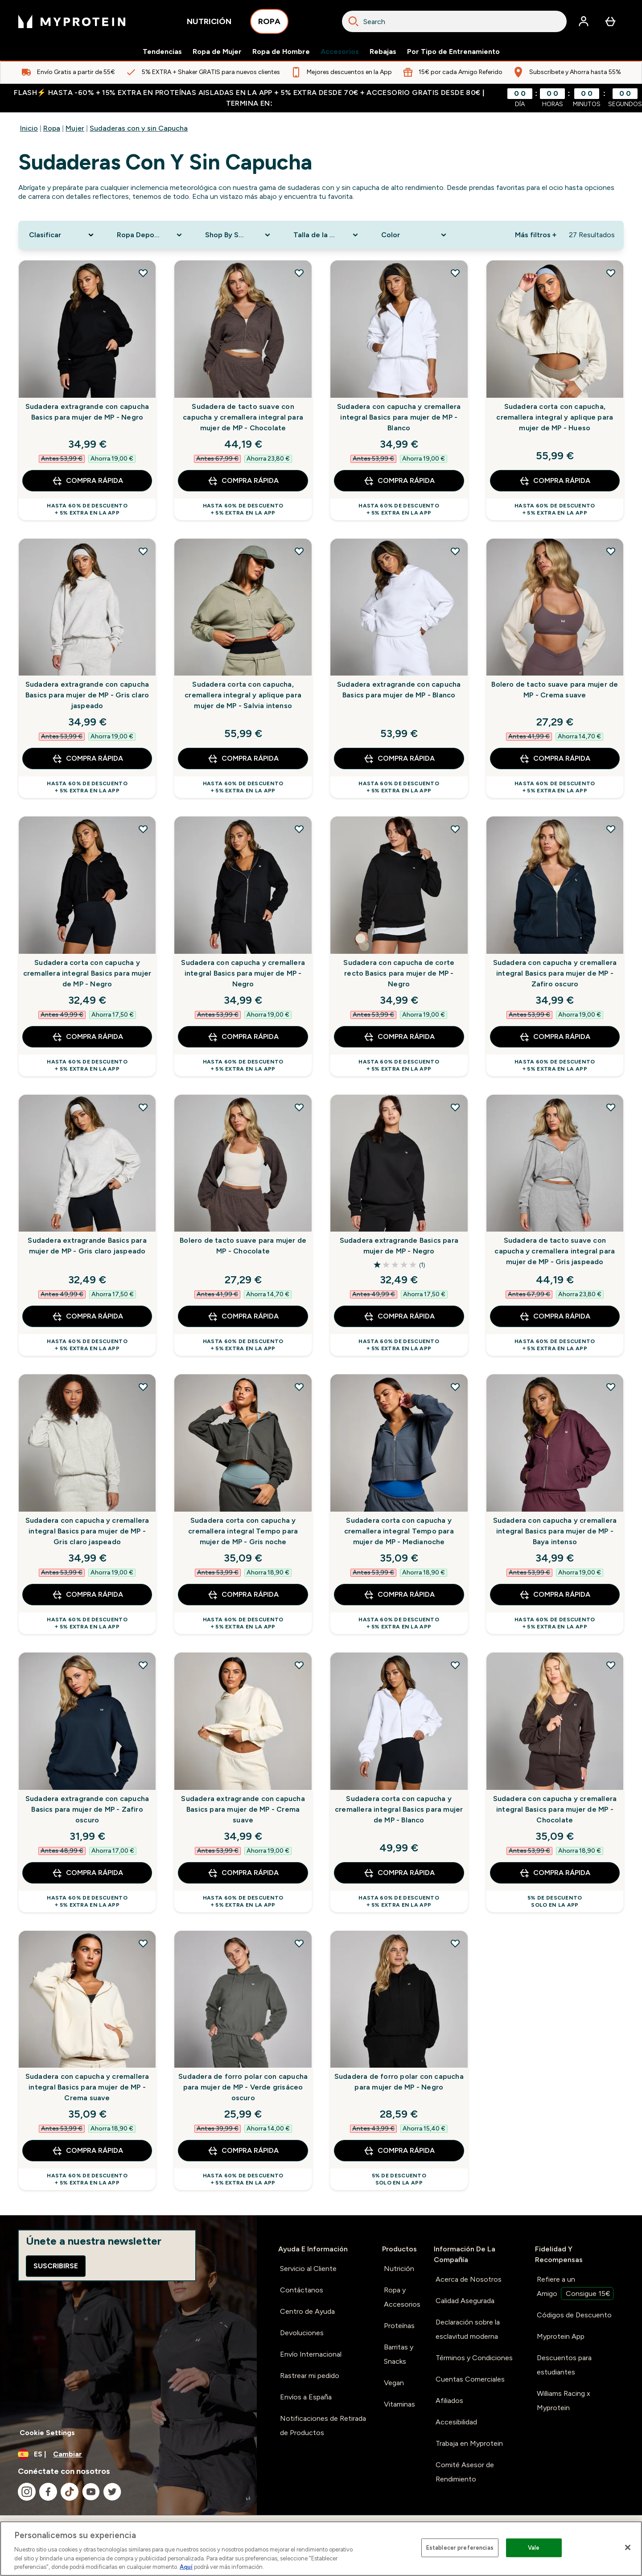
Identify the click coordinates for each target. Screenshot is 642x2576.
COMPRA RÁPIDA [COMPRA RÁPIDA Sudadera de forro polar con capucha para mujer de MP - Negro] (399, 2150)
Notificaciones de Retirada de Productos (323, 2425)
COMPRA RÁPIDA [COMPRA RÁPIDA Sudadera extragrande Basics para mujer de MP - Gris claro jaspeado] (87, 1316)
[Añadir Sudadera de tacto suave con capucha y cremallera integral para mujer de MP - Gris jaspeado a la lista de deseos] (611, 1107)
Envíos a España (306, 2397)
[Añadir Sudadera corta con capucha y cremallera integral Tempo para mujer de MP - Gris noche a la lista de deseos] (299, 1387)
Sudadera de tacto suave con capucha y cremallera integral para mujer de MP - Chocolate (243, 417)
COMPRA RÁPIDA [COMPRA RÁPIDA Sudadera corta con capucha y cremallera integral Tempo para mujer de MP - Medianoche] (399, 1594)
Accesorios (340, 51)
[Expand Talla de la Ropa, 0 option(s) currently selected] (326, 235)
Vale (534, 2547)
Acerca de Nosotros (469, 2279)
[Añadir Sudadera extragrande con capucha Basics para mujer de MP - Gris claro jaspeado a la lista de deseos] (143, 551)
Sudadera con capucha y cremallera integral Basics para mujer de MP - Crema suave (87, 2087)
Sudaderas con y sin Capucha (139, 128)
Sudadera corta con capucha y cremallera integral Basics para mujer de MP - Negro (87, 973)
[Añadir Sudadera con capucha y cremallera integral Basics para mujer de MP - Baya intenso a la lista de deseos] (611, 1387)
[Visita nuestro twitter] (112, 2492)
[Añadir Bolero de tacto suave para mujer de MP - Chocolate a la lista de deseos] (299, 1107)
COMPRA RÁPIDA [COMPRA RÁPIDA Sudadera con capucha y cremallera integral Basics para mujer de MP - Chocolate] (554, 1872)
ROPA (269, 23)
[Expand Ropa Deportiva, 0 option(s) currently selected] (150, 235)
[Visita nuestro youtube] (91, 2492)
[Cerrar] (628, 2547)
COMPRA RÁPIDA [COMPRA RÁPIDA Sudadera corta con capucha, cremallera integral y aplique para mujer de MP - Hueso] (554, 480)
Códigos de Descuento (574, 2315)
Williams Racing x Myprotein (563, 2400)
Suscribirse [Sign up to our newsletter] (55, 2266)
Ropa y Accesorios (402, 2297)
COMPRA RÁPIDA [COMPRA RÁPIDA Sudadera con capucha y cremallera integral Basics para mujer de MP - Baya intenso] (554, 1594)
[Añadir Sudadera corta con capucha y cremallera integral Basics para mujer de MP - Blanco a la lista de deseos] (455, 1665)
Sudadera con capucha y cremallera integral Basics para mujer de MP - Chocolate (555, 1809)
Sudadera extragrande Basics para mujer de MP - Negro (399, 1245)
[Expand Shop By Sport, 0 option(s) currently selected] (238, 235)
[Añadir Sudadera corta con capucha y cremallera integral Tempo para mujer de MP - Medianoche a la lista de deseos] (455, 1387)
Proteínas (399, 2325)
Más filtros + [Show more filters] (535, 235)
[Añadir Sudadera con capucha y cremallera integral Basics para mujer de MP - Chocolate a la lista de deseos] (611, 1665)
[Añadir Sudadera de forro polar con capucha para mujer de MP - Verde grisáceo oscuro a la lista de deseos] (299, 1943)
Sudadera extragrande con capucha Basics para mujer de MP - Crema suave (243, 1809)
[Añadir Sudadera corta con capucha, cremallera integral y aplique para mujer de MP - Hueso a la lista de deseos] (611, 273)
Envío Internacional (311, 2354)
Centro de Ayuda (307, 2311)
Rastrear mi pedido (309, 2375)
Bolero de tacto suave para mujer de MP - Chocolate (243, 1245)
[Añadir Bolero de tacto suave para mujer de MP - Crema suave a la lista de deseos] (611, 551)
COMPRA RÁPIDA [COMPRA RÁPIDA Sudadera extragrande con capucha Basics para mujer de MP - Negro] (87, 480)
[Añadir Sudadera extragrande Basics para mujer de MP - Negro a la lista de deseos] (455, 1107)
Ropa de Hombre (281, 51)
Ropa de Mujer (217, 51)
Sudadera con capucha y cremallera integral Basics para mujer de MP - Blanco (399, 417)
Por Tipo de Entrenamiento (453, 51)
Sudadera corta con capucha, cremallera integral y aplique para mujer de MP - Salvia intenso (243, 695)
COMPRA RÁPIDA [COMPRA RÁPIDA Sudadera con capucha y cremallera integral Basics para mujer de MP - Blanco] (399, 480)
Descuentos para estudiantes (564, 2364)
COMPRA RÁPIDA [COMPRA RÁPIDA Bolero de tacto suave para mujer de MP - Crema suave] (554, 758)
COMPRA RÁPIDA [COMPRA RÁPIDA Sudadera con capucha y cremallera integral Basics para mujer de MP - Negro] (243, 1036)
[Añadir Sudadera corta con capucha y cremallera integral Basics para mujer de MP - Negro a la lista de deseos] (143, 829)
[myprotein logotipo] (71, 21)
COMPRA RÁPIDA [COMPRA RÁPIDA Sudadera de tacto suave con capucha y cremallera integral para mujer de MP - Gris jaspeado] (554, 1316)
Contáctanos (301, 2290)
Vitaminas (399, 2404)
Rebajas (383, 51)
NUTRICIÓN (209, 23)
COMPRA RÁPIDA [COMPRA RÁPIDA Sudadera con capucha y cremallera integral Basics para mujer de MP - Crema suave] (87, 2150)
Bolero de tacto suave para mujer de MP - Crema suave (554, 689)
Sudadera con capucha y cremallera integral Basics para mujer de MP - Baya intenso (555, 1531)
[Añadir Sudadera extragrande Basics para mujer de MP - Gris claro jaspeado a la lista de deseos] (143, 1107)
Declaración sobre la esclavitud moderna (468, 2329)
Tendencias (162, 51)
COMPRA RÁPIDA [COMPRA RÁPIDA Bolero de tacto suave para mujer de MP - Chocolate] (243, 1316)
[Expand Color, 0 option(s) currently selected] (414, 235)
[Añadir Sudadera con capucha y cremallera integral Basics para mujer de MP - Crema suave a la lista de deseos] (143, 1943)
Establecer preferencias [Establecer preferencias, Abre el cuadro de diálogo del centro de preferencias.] (460, 2547)
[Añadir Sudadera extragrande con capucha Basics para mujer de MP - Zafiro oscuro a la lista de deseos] (143, 1665)
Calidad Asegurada (465, 2300)
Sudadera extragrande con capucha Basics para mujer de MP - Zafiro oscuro (87, 1809)
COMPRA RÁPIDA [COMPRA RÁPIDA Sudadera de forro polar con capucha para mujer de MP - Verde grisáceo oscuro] (243, 2150)
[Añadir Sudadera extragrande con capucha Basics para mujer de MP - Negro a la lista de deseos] (143, 273)
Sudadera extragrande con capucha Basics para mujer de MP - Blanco (399, 689)
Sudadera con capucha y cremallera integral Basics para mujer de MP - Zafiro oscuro (555, 973)
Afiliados (449, 2400)
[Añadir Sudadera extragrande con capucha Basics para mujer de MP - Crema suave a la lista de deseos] (299, 1665)
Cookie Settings (47, 2432)
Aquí (186, 2567)
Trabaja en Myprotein (469, 2443)
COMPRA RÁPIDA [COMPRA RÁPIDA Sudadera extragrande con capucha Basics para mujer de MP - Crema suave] (243, 1872)
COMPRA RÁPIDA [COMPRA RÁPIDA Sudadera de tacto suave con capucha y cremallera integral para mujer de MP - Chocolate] (243, 480)
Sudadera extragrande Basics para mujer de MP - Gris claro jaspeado (87, 1245)
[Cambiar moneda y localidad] (128, 2454)
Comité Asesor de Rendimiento (465, 2472)
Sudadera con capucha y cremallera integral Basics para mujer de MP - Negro (243, 973)
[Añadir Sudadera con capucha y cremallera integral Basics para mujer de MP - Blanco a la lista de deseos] (455, 273)
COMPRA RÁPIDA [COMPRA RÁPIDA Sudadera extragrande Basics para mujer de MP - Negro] (399, 1316)
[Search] (353, 21)
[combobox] (454, 21)
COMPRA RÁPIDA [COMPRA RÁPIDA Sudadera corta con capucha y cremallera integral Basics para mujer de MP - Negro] (87, 1036)
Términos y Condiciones (474, 2357)
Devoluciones (302, 2333)
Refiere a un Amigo (575, 2287)
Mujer (75, 128)
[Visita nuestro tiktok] (69, 2492)
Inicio (29, 128)
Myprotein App (560, 2336)
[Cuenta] (583, 21)
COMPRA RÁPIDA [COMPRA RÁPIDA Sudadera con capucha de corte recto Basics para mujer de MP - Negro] (399, 1036)
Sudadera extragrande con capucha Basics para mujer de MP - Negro (87, 411)
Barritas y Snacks (398, 2354)
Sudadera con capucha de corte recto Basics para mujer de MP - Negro (398, 973)
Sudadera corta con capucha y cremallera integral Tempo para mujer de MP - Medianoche (399, 1531)
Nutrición (399, 2268)
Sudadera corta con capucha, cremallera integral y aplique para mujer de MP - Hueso (554, 417)
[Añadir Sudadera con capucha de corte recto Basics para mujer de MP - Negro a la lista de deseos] (455, 829)
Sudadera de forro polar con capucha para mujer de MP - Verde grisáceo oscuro (243, 2087)
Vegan (394, 2382)
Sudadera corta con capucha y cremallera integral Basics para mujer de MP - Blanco (399, 1809)
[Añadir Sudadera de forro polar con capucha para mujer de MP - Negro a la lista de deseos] (455, 1943)
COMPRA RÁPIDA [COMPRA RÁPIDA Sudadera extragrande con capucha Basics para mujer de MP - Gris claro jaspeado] (87, 758)
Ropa (51, 128)
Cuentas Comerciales (470, 2379)
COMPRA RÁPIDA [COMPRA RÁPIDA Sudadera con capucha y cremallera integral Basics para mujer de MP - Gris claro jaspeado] (87, 1594)
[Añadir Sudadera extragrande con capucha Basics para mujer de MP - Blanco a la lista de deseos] (455, 551)
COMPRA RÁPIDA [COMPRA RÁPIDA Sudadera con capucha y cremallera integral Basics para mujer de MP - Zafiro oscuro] (554, 1036)
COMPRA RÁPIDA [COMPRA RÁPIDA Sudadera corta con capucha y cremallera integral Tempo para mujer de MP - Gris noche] (243, 1594)
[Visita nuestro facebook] (48, 2492)
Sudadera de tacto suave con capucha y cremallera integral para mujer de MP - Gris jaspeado (554, 1251)
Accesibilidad (456, 2422)
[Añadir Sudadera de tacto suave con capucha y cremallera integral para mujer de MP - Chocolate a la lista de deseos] (299, 273)
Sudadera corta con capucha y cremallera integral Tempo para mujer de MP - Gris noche (243, 1531)
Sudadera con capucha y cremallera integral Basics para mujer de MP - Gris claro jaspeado (87, 1531)
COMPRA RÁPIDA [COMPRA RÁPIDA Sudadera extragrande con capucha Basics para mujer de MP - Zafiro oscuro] (87, 1872)
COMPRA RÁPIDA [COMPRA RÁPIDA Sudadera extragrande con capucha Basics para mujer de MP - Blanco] (399, 758)
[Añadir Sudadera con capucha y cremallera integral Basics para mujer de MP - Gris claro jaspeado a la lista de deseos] (143, 1387)
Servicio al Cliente (308, 2268)
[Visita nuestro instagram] (27, 2492)
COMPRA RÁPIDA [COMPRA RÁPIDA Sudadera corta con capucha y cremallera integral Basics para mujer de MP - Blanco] (399, 1872)
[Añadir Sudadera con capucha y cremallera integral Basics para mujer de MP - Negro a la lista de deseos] (299, 829)
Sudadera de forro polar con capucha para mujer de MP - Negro (399, 2081)
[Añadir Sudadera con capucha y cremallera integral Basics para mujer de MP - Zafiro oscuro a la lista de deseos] (611, 829)
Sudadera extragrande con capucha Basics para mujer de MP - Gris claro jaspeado (87, 695)
